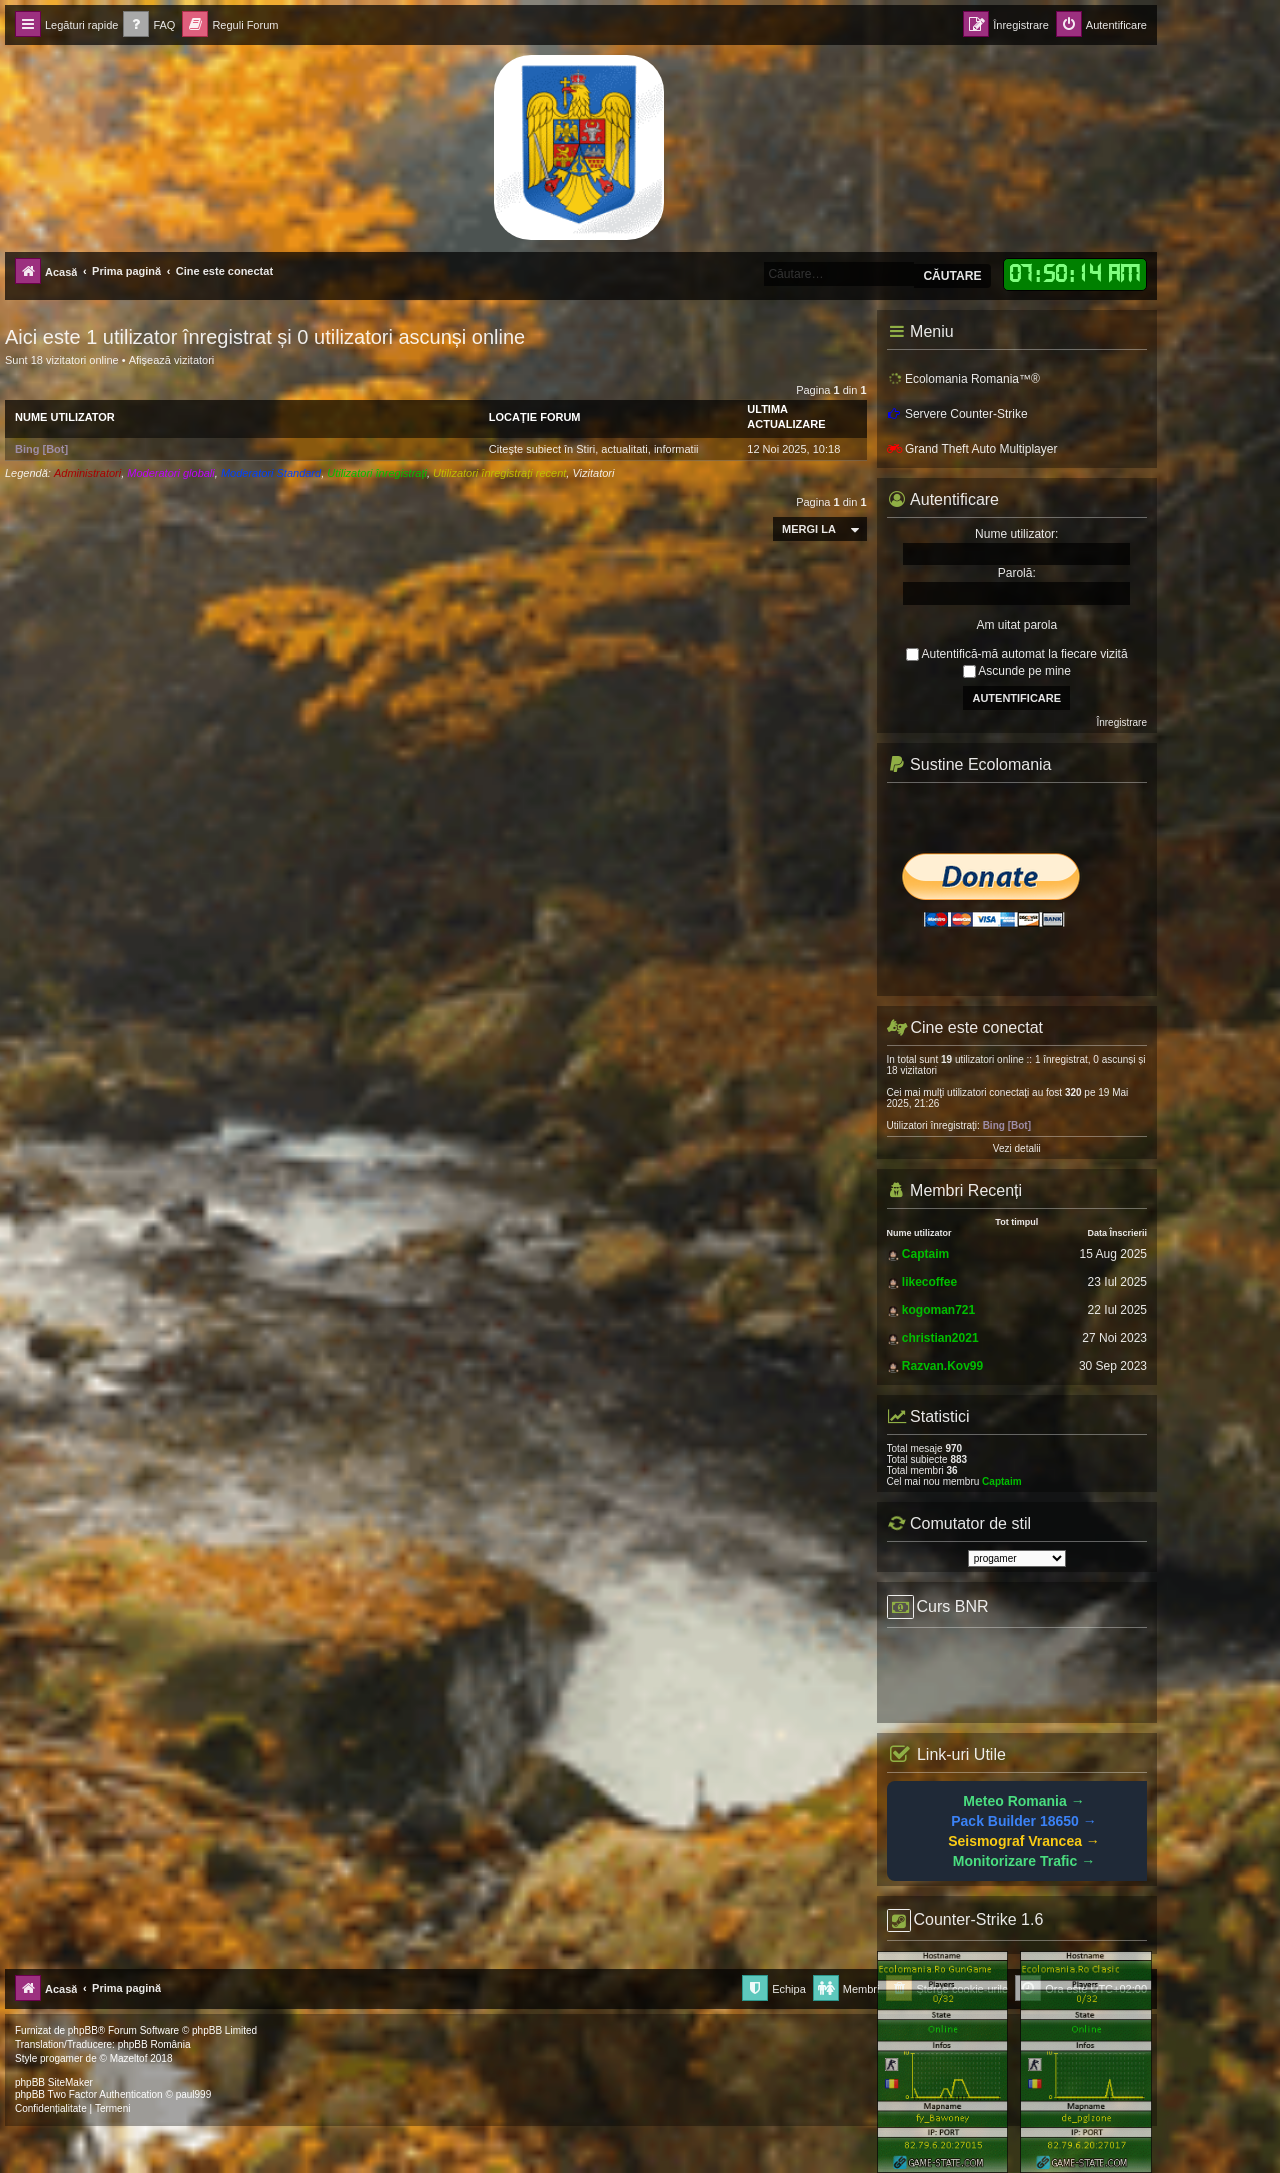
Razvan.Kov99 (942, 1366)
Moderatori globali (170, 473)
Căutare (952, 276)
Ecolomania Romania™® (963, 379)
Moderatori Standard (271, 473)
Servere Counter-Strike (957, 414)
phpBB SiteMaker (54, 2082)
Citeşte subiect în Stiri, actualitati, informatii (594, 449)
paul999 (194, 2094)
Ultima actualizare (786, 416)
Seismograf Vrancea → (1024, 1841)
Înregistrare (1121, 722)
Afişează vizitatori (172, 360)
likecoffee (929, 1282)
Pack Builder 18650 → (1024, 1821)
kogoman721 (938, 1310)
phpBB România (154, 2044)
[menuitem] (149, 25)
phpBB (83, 2030)
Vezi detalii (1017, 1148)
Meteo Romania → (1023, 1801)
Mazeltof (129, 2058)
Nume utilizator (65, 417)
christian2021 (940, 1338)
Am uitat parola (1016, 625)
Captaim (925, 1254)
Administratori (87, 473)
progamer (61, 2058)
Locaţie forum (535, 417)
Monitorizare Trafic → (1024, 1861)
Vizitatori (593, 473)
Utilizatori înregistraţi (377, 473)
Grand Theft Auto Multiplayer (972, 449)
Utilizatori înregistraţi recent (499, 473)
